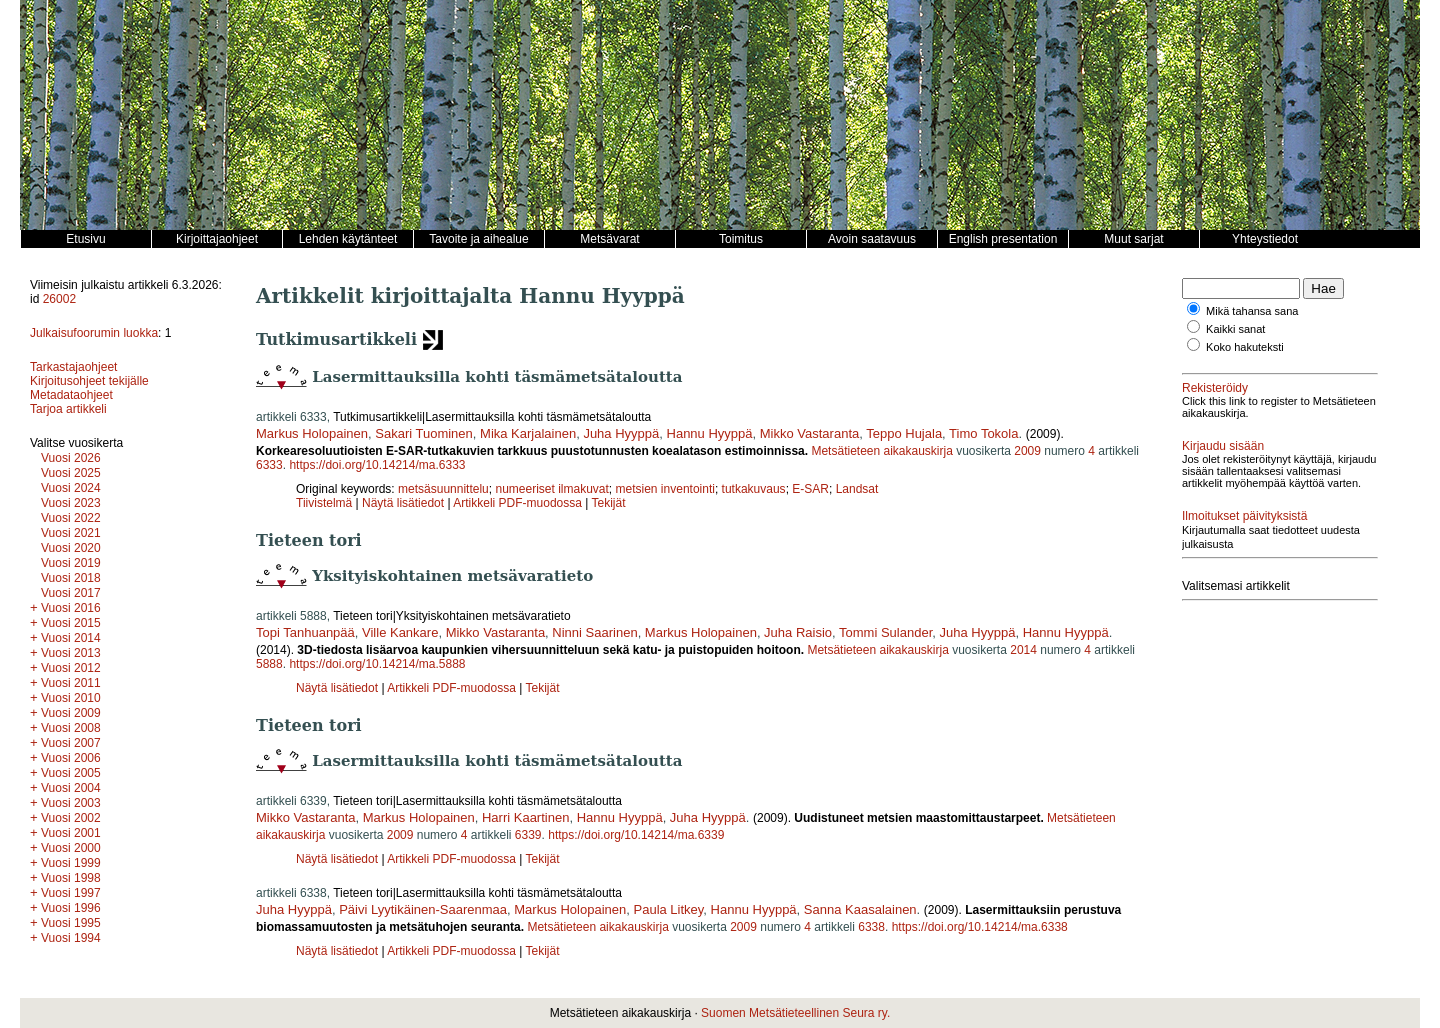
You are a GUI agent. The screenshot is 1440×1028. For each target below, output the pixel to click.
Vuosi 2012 (71, 668)
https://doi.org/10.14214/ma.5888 (377, 664)
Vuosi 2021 (71, 533)
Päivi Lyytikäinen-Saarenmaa (423, 909)
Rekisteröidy (1215, 388)
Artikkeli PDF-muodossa (517, 503)
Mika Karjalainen (528, 433)
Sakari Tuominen (424, 433)
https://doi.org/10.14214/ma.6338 (980, 927)
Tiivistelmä (324, 503)
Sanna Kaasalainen (860, 909)
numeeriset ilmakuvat (551, 489)
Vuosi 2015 (71, 623)
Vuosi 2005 (71, 773)
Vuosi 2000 (71, 848)
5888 (269, 664)
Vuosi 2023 (71, 503)
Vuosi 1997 (71, 893)
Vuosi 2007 (71, 743)
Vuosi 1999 (71, 863)
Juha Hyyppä (621, 433)
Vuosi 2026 (71, 458)
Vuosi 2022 (71, 518)
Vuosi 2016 (71, 608)
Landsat (857, 489)
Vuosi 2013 (71, 653)
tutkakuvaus (754, 489)
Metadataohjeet (71, 395)
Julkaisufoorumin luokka (94, 333)
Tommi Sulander (885, 632)
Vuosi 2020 (71, 548)
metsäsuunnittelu (443, 489)
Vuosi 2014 (71, 638)
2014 (1023, 650)
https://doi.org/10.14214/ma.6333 (377, 465)
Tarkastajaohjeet (73, 367)
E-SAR (810, 489)
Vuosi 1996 (71, 908)
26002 (59, 299)
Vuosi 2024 (71, 488)
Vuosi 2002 (71, 818)
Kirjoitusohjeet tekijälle (89, 381)
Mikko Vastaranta (809, 433)
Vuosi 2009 (71, 713)
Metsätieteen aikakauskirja (881, 451)
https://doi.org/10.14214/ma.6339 (636, 835)
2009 (1027, 451)
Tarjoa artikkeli (68, 409)
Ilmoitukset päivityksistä (1244, 516)
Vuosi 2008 (71, 728)
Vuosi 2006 (71, 758)
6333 (269, 465)
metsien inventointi (665, 489)
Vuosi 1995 (71, 923)
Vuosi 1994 (71, 938)
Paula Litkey (669, 909)
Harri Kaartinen (525, 817)
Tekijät (609, 503)
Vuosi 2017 (71, 593)
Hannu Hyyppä (710, 433)
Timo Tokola (983, 433)
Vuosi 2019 (71, 563)
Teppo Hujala (904, 433)
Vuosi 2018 (71, 578)
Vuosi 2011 (71, 683)
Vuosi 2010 (71, 698)
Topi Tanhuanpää (305, 632)
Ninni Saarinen (594, 632)
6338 (871, 927)
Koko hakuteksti (1245, 347)
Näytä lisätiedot (404, 503)
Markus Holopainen (312, 433)
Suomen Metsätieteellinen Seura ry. (795, 1013)
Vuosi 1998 (71, 878)
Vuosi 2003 (71, 803)
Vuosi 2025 (71, 473)
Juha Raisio (798, 632)
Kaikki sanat (1235, 329)
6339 (528, 835)
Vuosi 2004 (71, 788)
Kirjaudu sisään (1223, 446)
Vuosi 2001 (71, 833)
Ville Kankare (400, 632)
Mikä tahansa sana (1252, 311)
